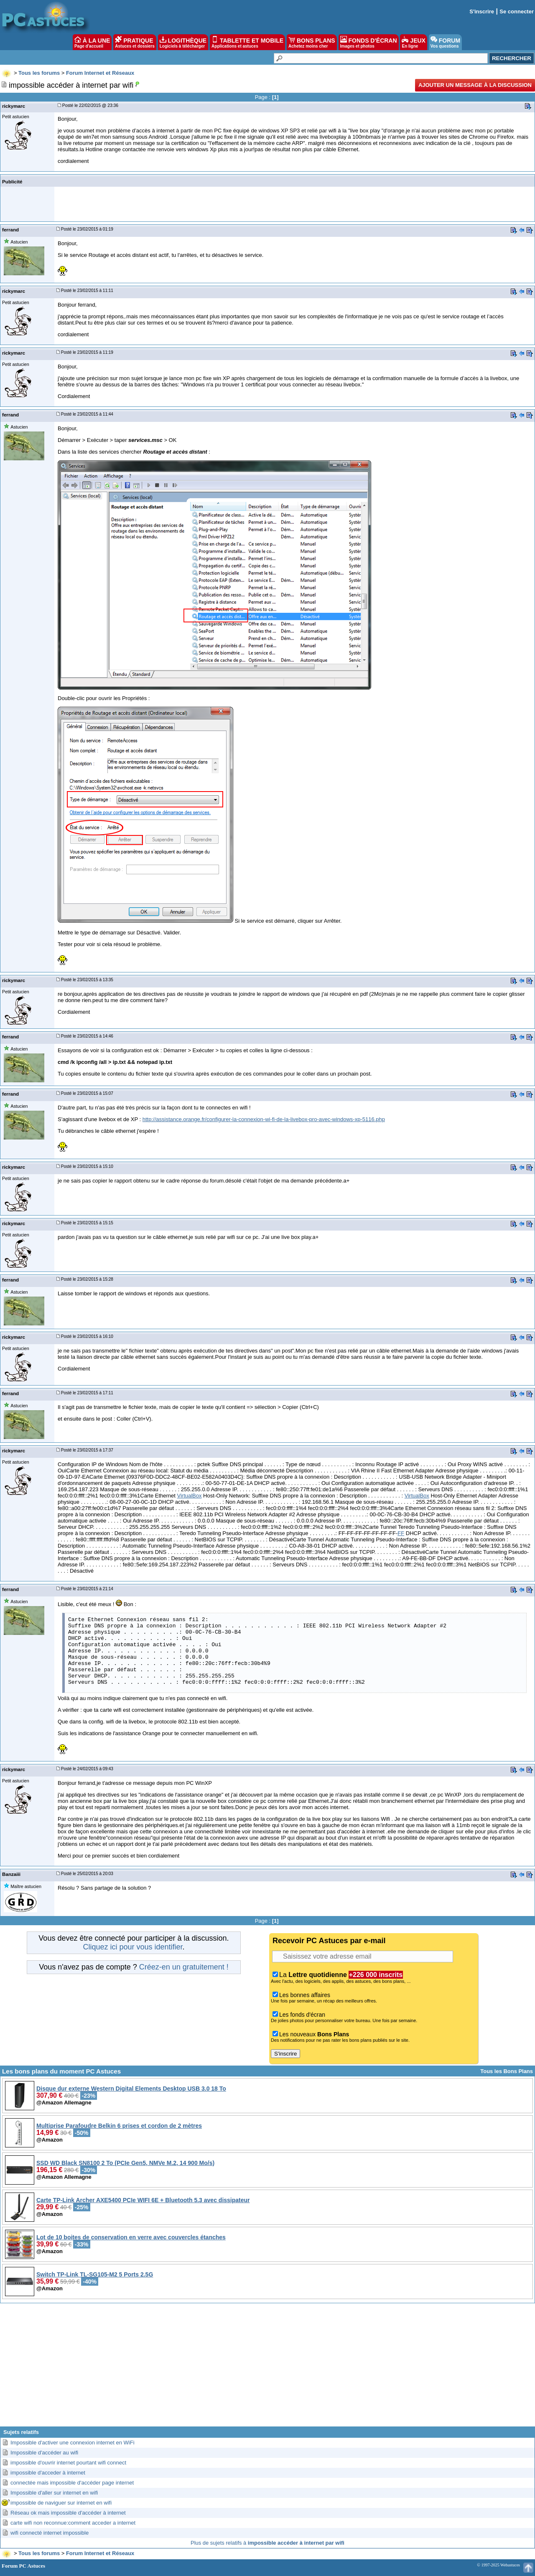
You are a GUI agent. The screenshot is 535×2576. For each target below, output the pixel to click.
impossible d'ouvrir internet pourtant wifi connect (68, 2462)
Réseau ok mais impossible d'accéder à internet (68, 2513)
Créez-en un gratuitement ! (184, 1967)
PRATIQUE (135, 42)
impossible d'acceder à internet (47, 2472)
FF (400, 1533)
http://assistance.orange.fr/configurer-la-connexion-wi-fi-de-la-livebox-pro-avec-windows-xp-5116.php (264, 1119)
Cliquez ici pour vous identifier (132, 1947)
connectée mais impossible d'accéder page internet (72, 2483)
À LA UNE (92, 42)
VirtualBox (189, 1495)
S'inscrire (481, 11)
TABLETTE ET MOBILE (247, 42)
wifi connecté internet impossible (49, 2533)
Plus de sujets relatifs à (267, 2543)
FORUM (445, 42)
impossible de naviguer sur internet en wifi (61, 2503)
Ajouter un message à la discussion (475, 85)
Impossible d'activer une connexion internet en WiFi (72, 2442)
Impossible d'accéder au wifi (44, 2452)
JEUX (413, 42)
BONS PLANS (311, 42)
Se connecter (516, 11)
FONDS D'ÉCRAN (368, 42)
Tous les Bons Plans (506, 2071)
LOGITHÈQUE (183, 42)
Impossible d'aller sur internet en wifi (54, 2493)
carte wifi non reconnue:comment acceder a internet (72, 2523)
